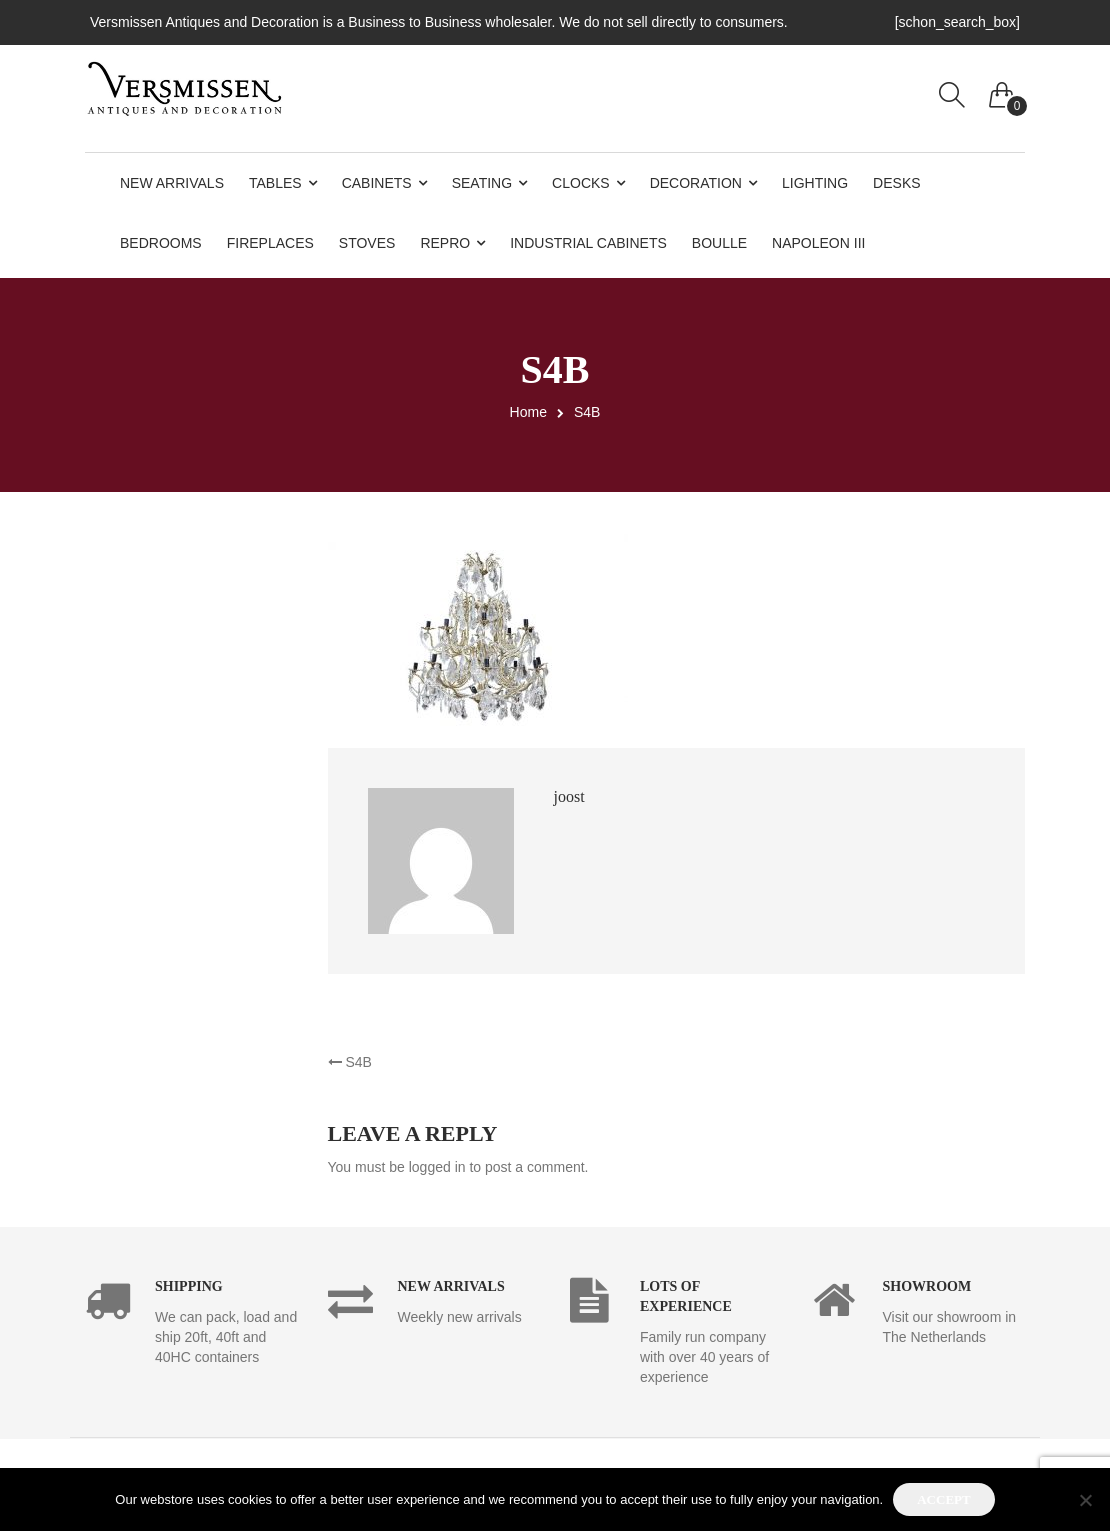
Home (528, 412)
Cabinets (377, 183)
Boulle (719, 243)
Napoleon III (818, 243)
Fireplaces (270, 243)
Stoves (367, 243)
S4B (350, 1062)
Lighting (815, 183)
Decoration (696, 183)
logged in (437, 1167)
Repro (445, 243)
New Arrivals (172, 183)
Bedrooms (161, 243)
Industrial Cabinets (588, 243)
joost (569, 796)
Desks (896, 183)
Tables (275, 183)
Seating (482, 183)
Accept (943, 1499)
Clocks (581, 183)
